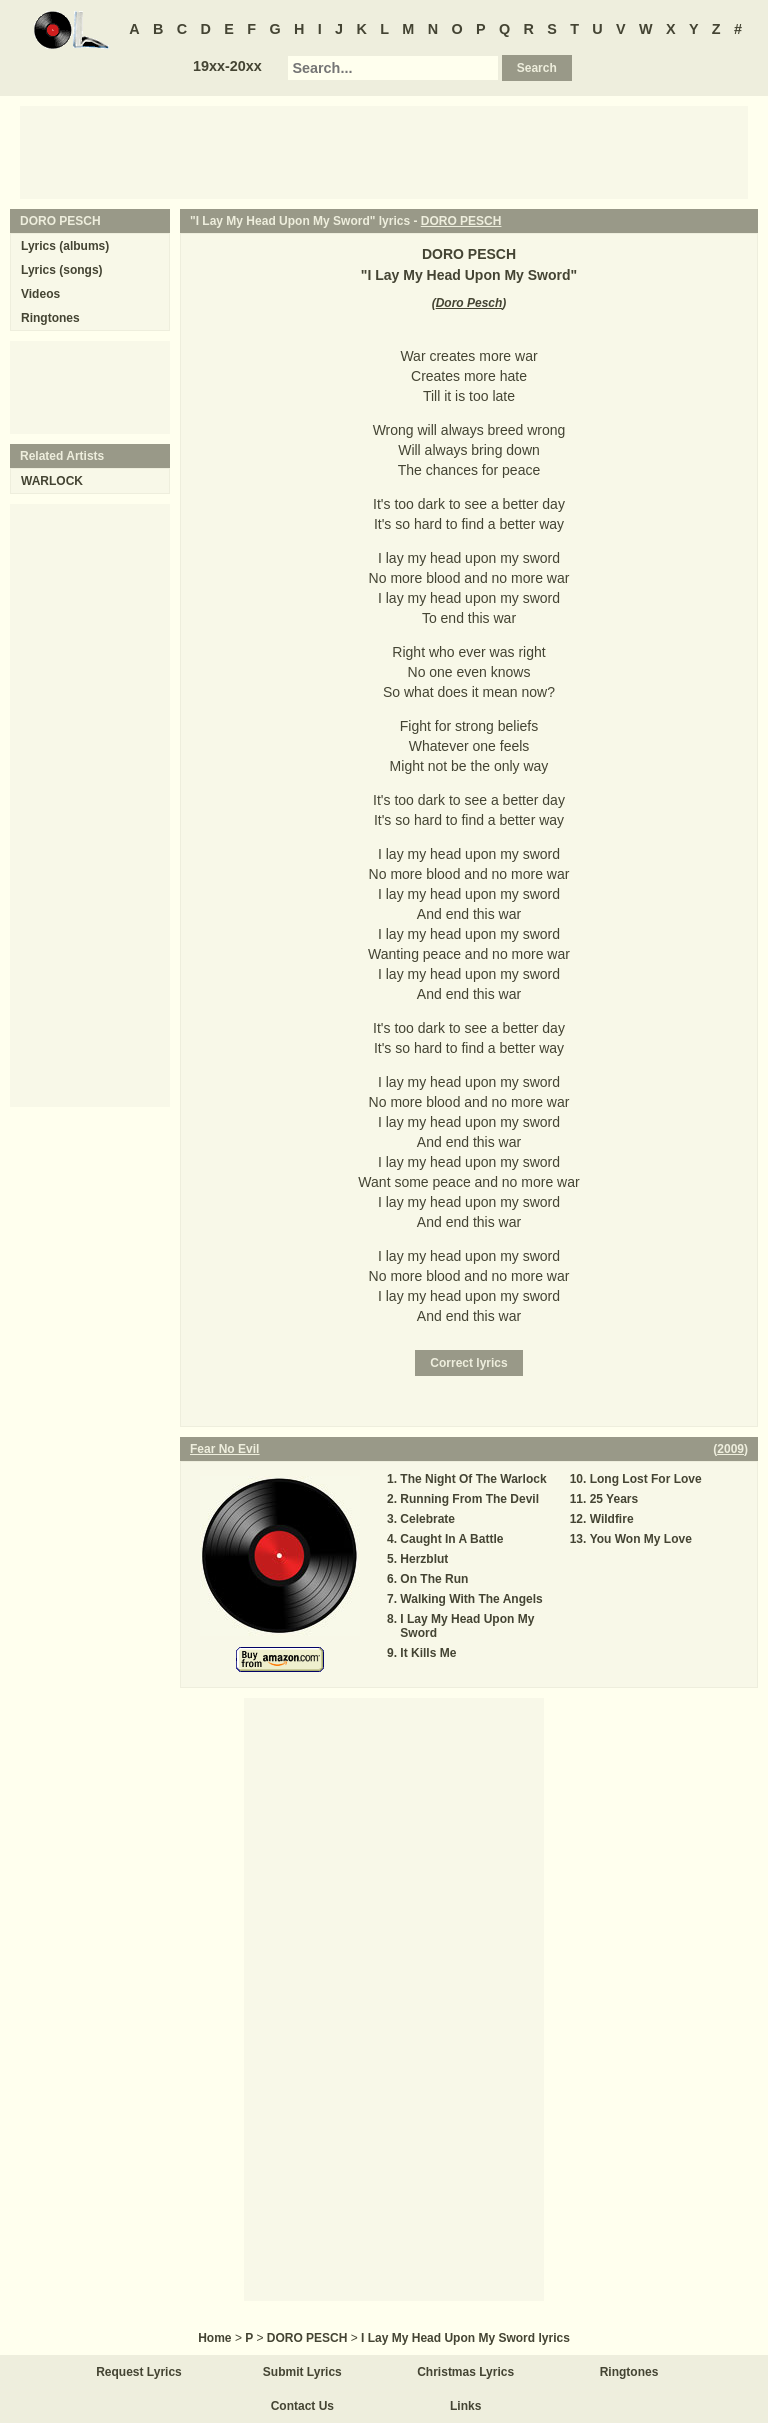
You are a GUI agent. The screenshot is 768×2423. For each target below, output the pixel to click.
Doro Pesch (469, 303)
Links (465, 2406)
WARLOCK (52, 481)
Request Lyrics (139, 2372)
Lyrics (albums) (65, 246)
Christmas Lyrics (465, 2372)
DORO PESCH (461, 221)
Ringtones (50, 318)
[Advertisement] (384, 151)
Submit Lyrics (302, 2372)
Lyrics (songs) (62, 270)
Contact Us (302, 2406)
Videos (40, 294)
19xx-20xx (227, 66)
